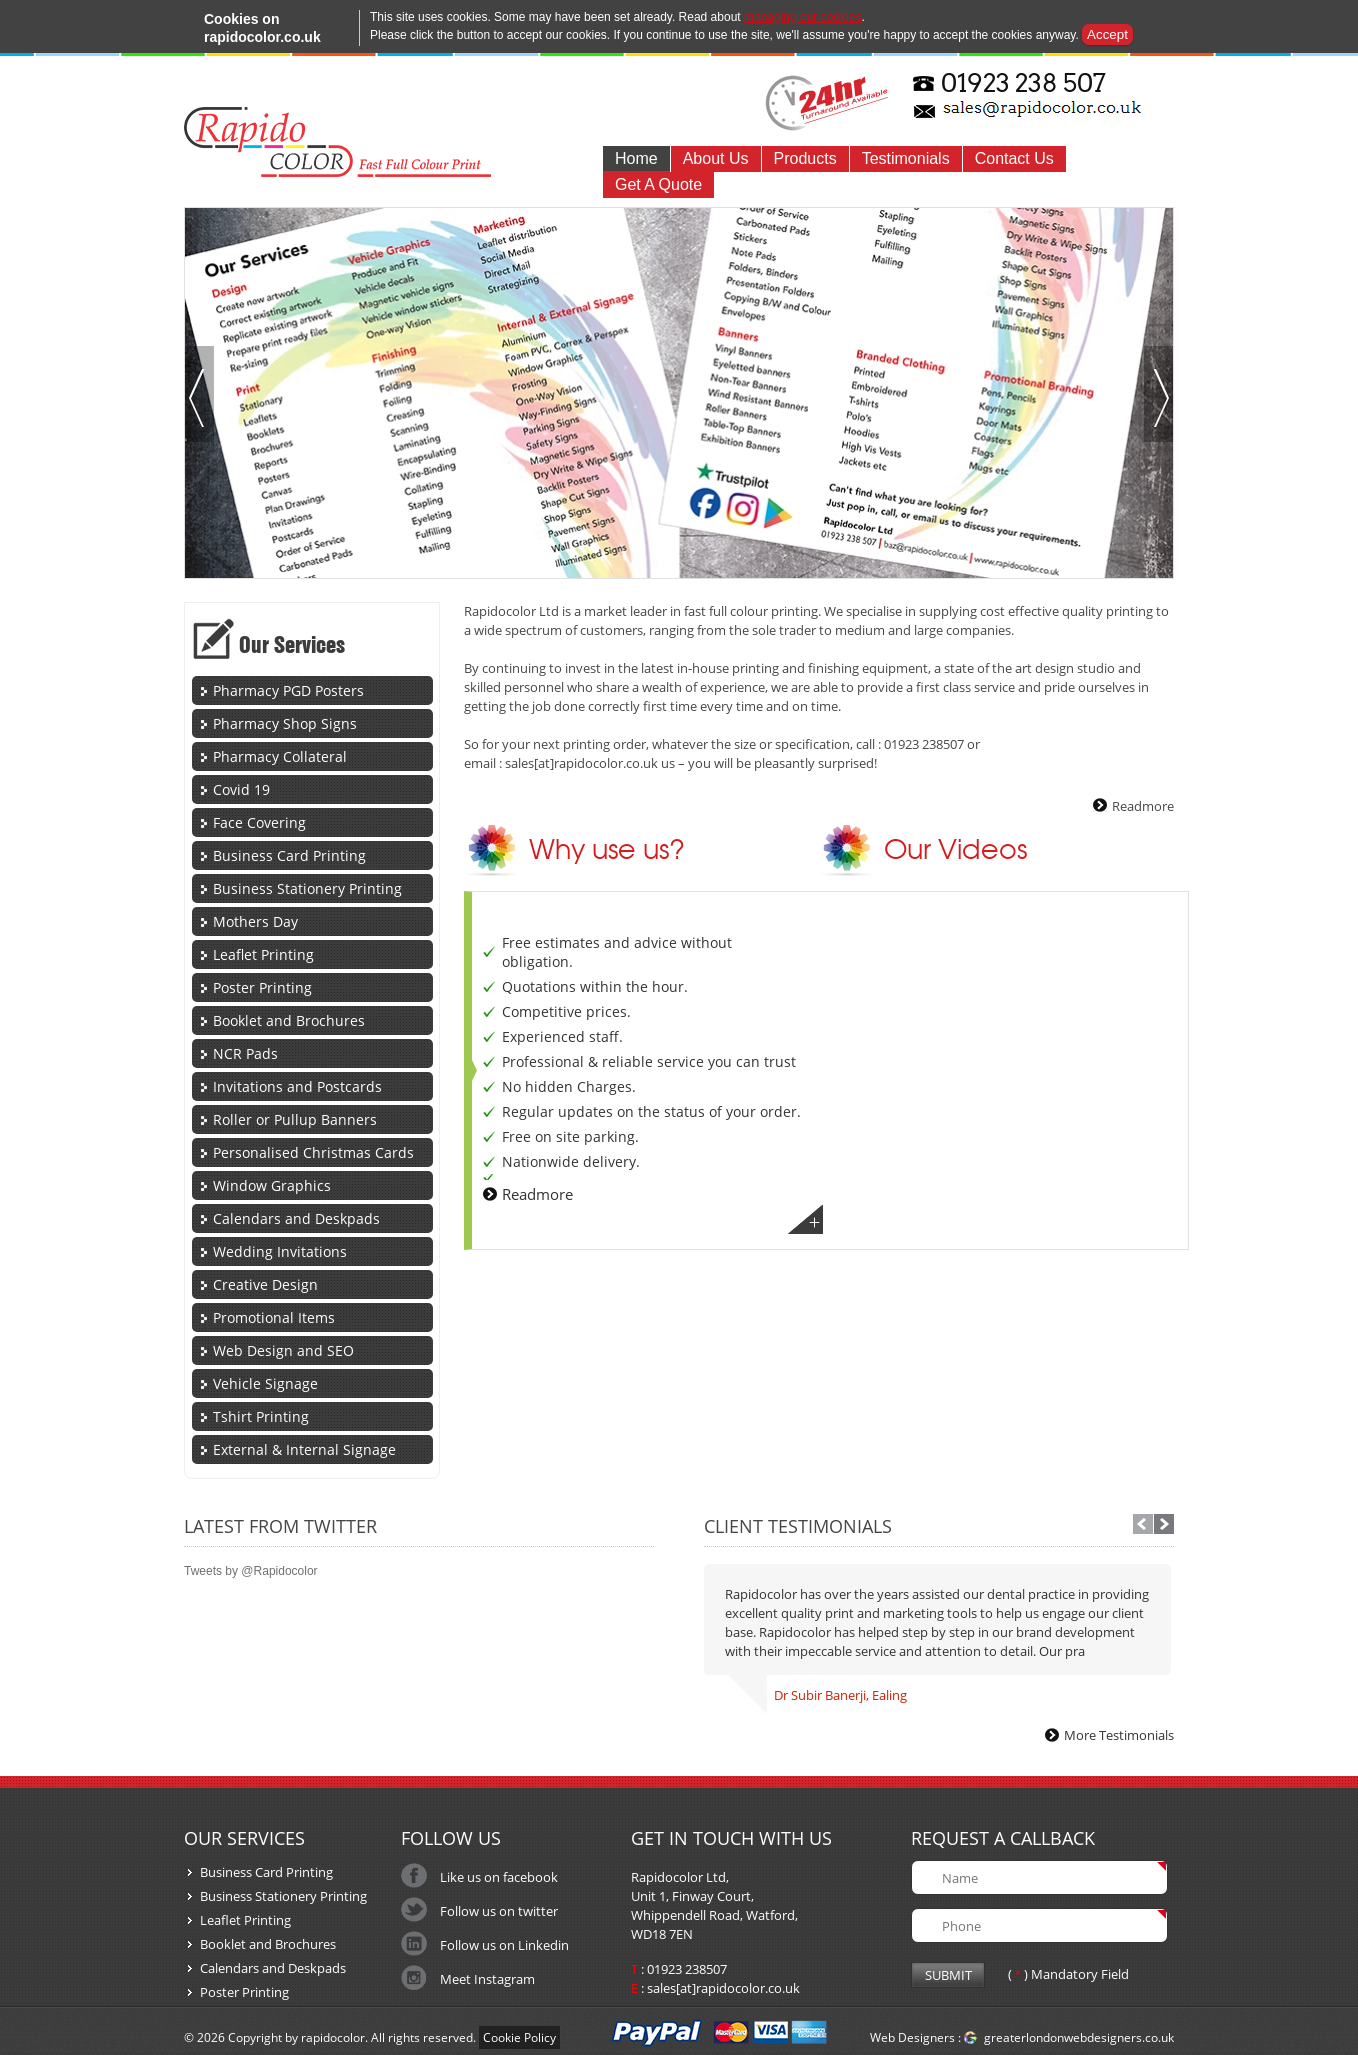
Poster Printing (262, 987)
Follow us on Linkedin (504, 1945)
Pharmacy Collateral (280, 756)
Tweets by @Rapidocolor (251, 1571)
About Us (716, 158)
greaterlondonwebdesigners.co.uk (1079, 2037)
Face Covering (259, 822)
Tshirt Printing (261, 1416)
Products (805, 158)
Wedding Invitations (280, 1251)
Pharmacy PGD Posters (288, 690)
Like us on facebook (499, 1877)
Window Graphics (272, 1185)
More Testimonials (1119, 1735)
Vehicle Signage (265, 1383)
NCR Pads (245, 1053)
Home (636, 158)
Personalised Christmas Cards (313, 1152)
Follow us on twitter (499, 1911)
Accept (1107, 34)
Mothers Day (255, 921)
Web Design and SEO (283, 1350)
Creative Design (265, 1284)
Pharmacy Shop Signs (285, 723)
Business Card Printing (289, 855)
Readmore (1143, 806)
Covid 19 (241, 789)
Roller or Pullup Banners (295, 1119)
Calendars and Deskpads (296, 1218)
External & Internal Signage (304, 1449)
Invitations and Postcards (297, 1086)
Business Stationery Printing (307, 888)
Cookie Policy (519, 2037)
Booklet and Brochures (289, 1020)
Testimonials (906, 158)
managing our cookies (802, 17)
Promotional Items (274, 1317)
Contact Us (1014, 158)
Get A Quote (658, 184)
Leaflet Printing (263, 954)
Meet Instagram (487, 1979)
